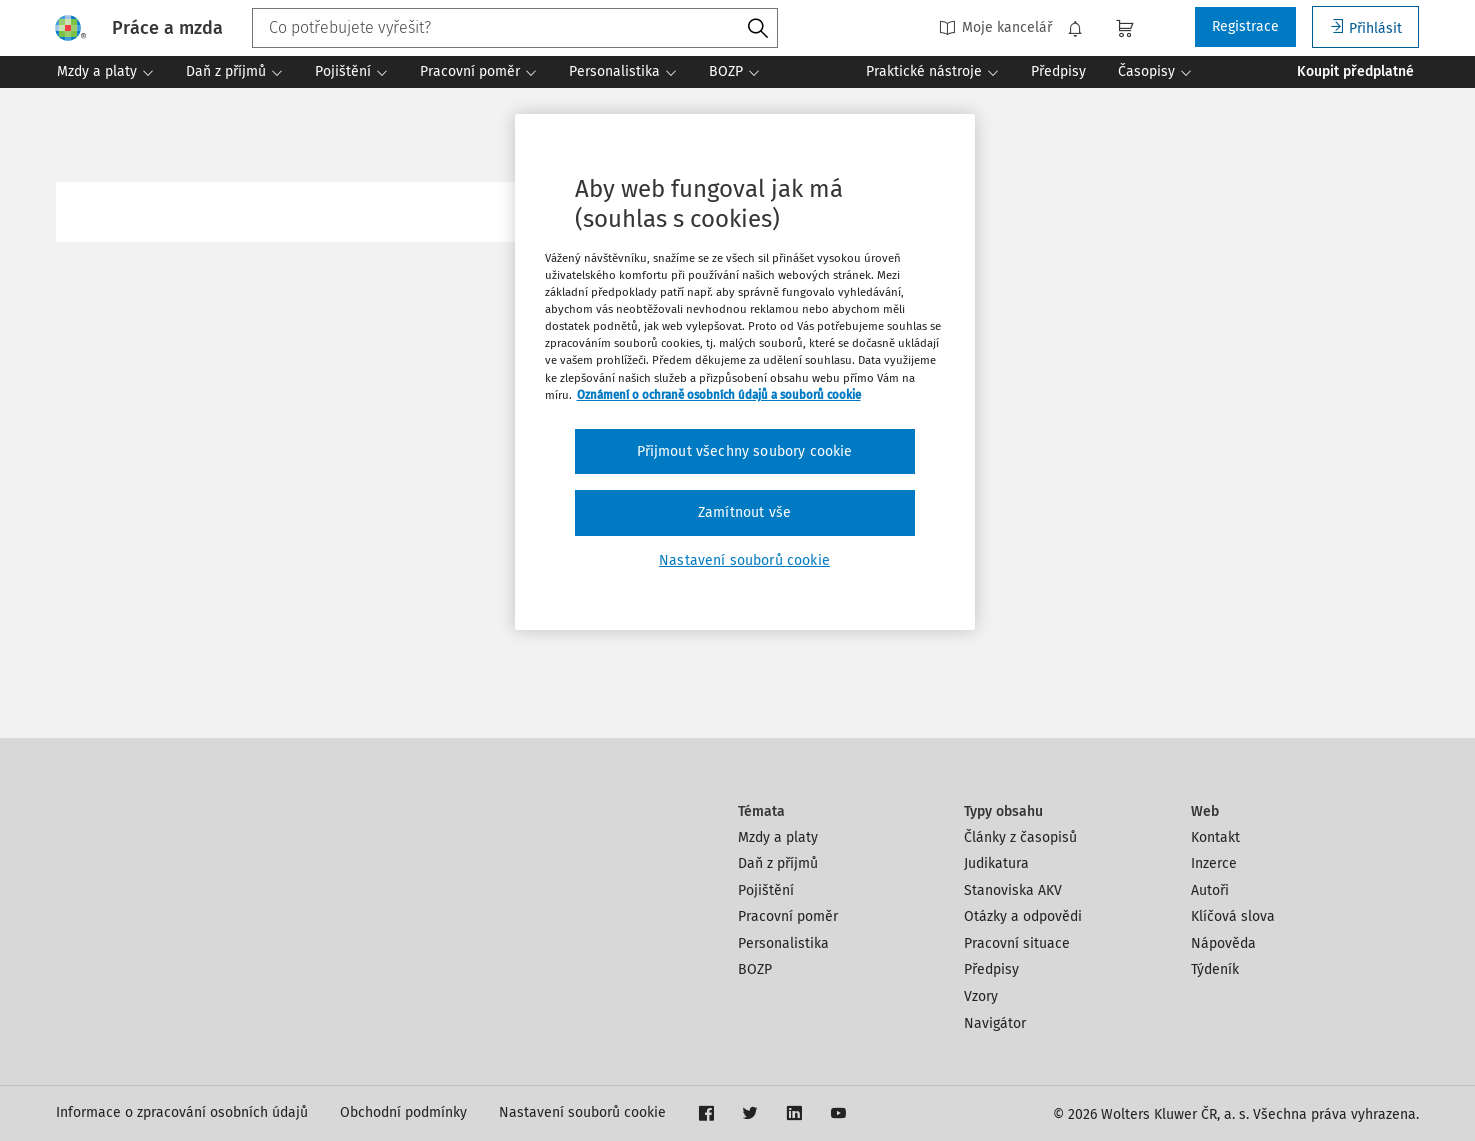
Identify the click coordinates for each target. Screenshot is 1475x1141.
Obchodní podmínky (403, 1112)
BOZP (755, 969)
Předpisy (991, 969)
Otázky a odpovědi (1023, 916)
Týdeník (1215, 969)
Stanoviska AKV (1013, 890)
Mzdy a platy (778, 837)
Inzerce (1214, 863)
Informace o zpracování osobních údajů (182, 1112)
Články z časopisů (1020, 837)
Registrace (1245, 26)
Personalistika (783, 943)
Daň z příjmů (778, 863)
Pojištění (766, 890)
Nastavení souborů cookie (582, 1112)
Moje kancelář (995, 28)
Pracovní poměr (788, 916)
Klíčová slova (1233, 916)
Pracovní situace (1017, 943)
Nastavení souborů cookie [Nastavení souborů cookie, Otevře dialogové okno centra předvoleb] (744, 560)
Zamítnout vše (744, 512)
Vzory (981, 996)
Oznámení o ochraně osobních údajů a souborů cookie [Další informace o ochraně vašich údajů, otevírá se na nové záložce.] (719, 395)
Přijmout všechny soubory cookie (745, 451)
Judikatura (996, 863)
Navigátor (995, 1023)
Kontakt (1215, 837)
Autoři (1210, 890)
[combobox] (515, 28)
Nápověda (1223, 943)
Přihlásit (1365, 27)
